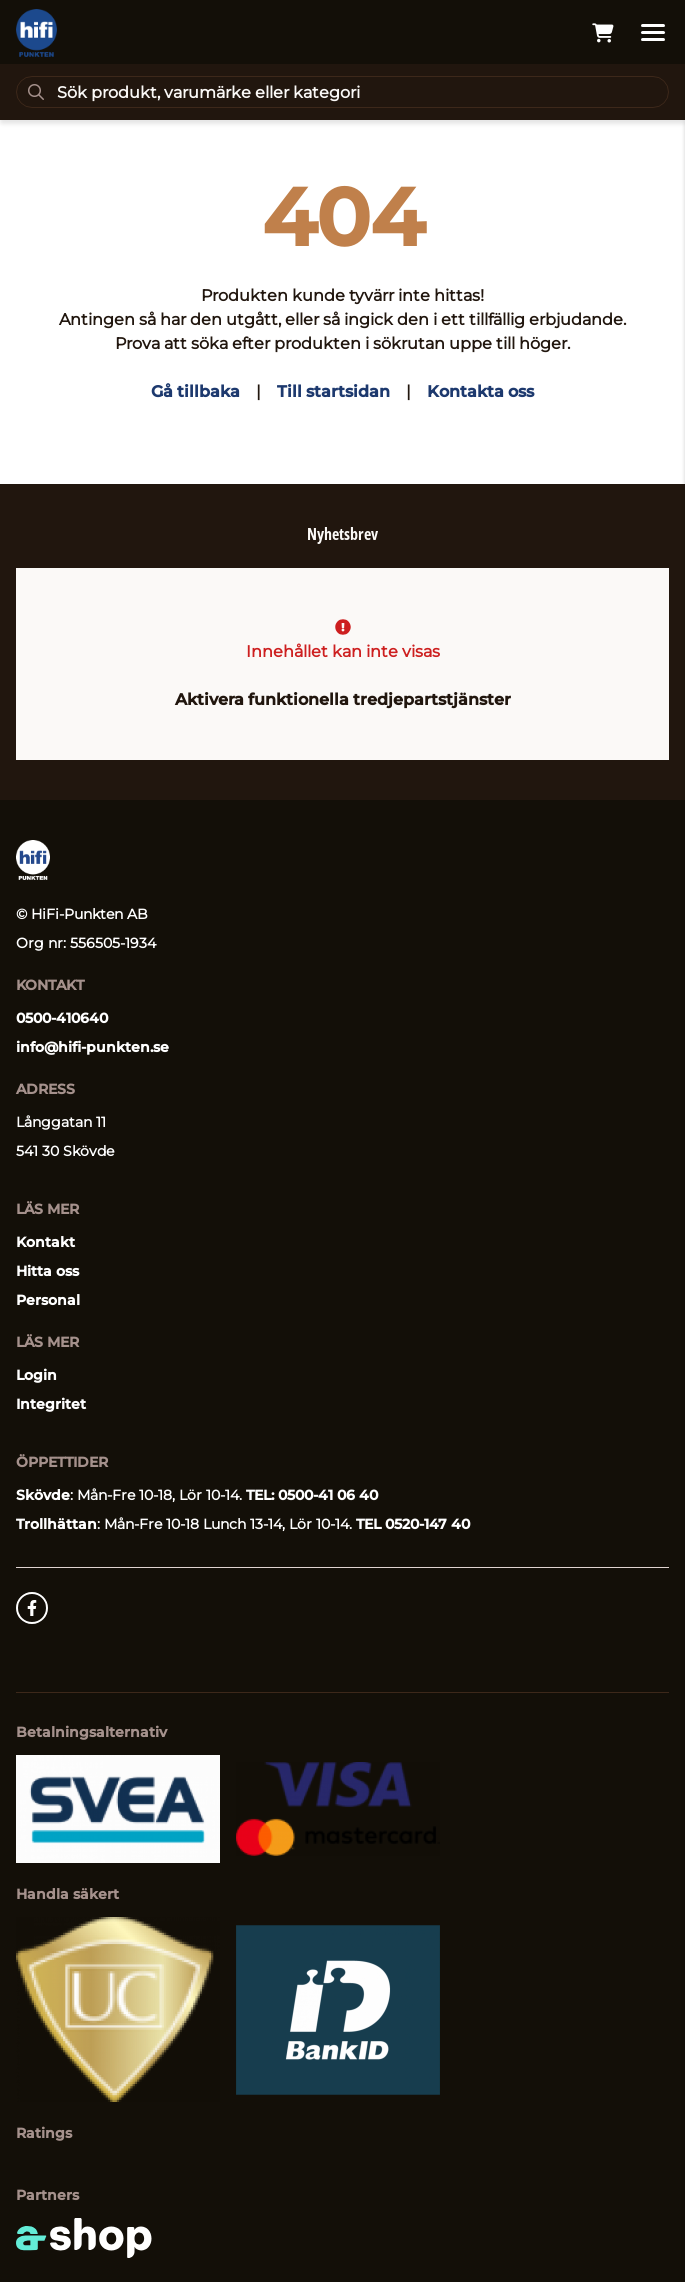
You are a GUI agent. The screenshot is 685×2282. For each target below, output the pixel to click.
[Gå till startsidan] (36, 33)
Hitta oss (47, 1271)
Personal (48, 1300)
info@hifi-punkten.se (92, 1047)
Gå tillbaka (195, 391)
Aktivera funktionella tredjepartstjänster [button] (343, 699)
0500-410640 (62, 1018)
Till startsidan (333, 391)
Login (36, 1375)
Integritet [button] (51, 1404)
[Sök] (342, 92)
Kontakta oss (480, 391)
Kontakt (45, 1242)
